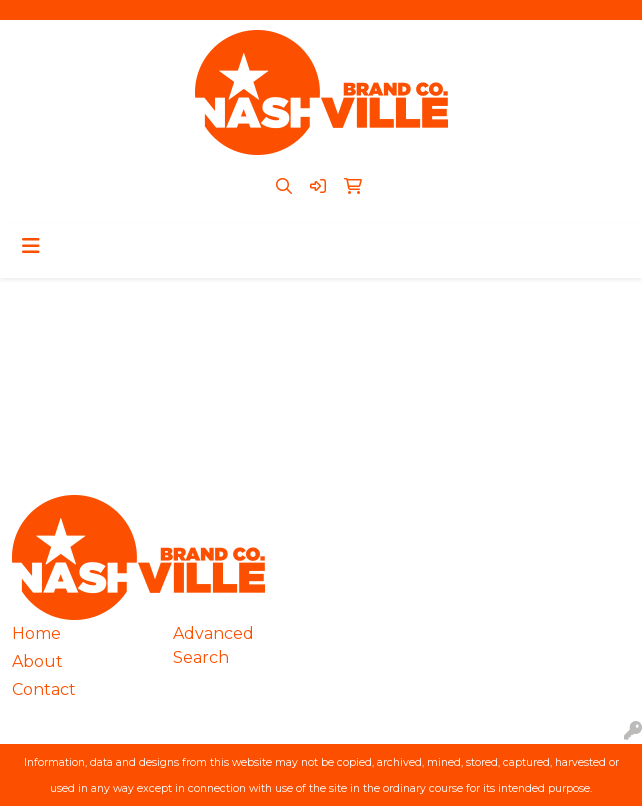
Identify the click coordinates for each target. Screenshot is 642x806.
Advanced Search (213, 645)
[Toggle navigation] (31, 246)
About (37, 661)
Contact (44, 689)
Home (36, 633)
